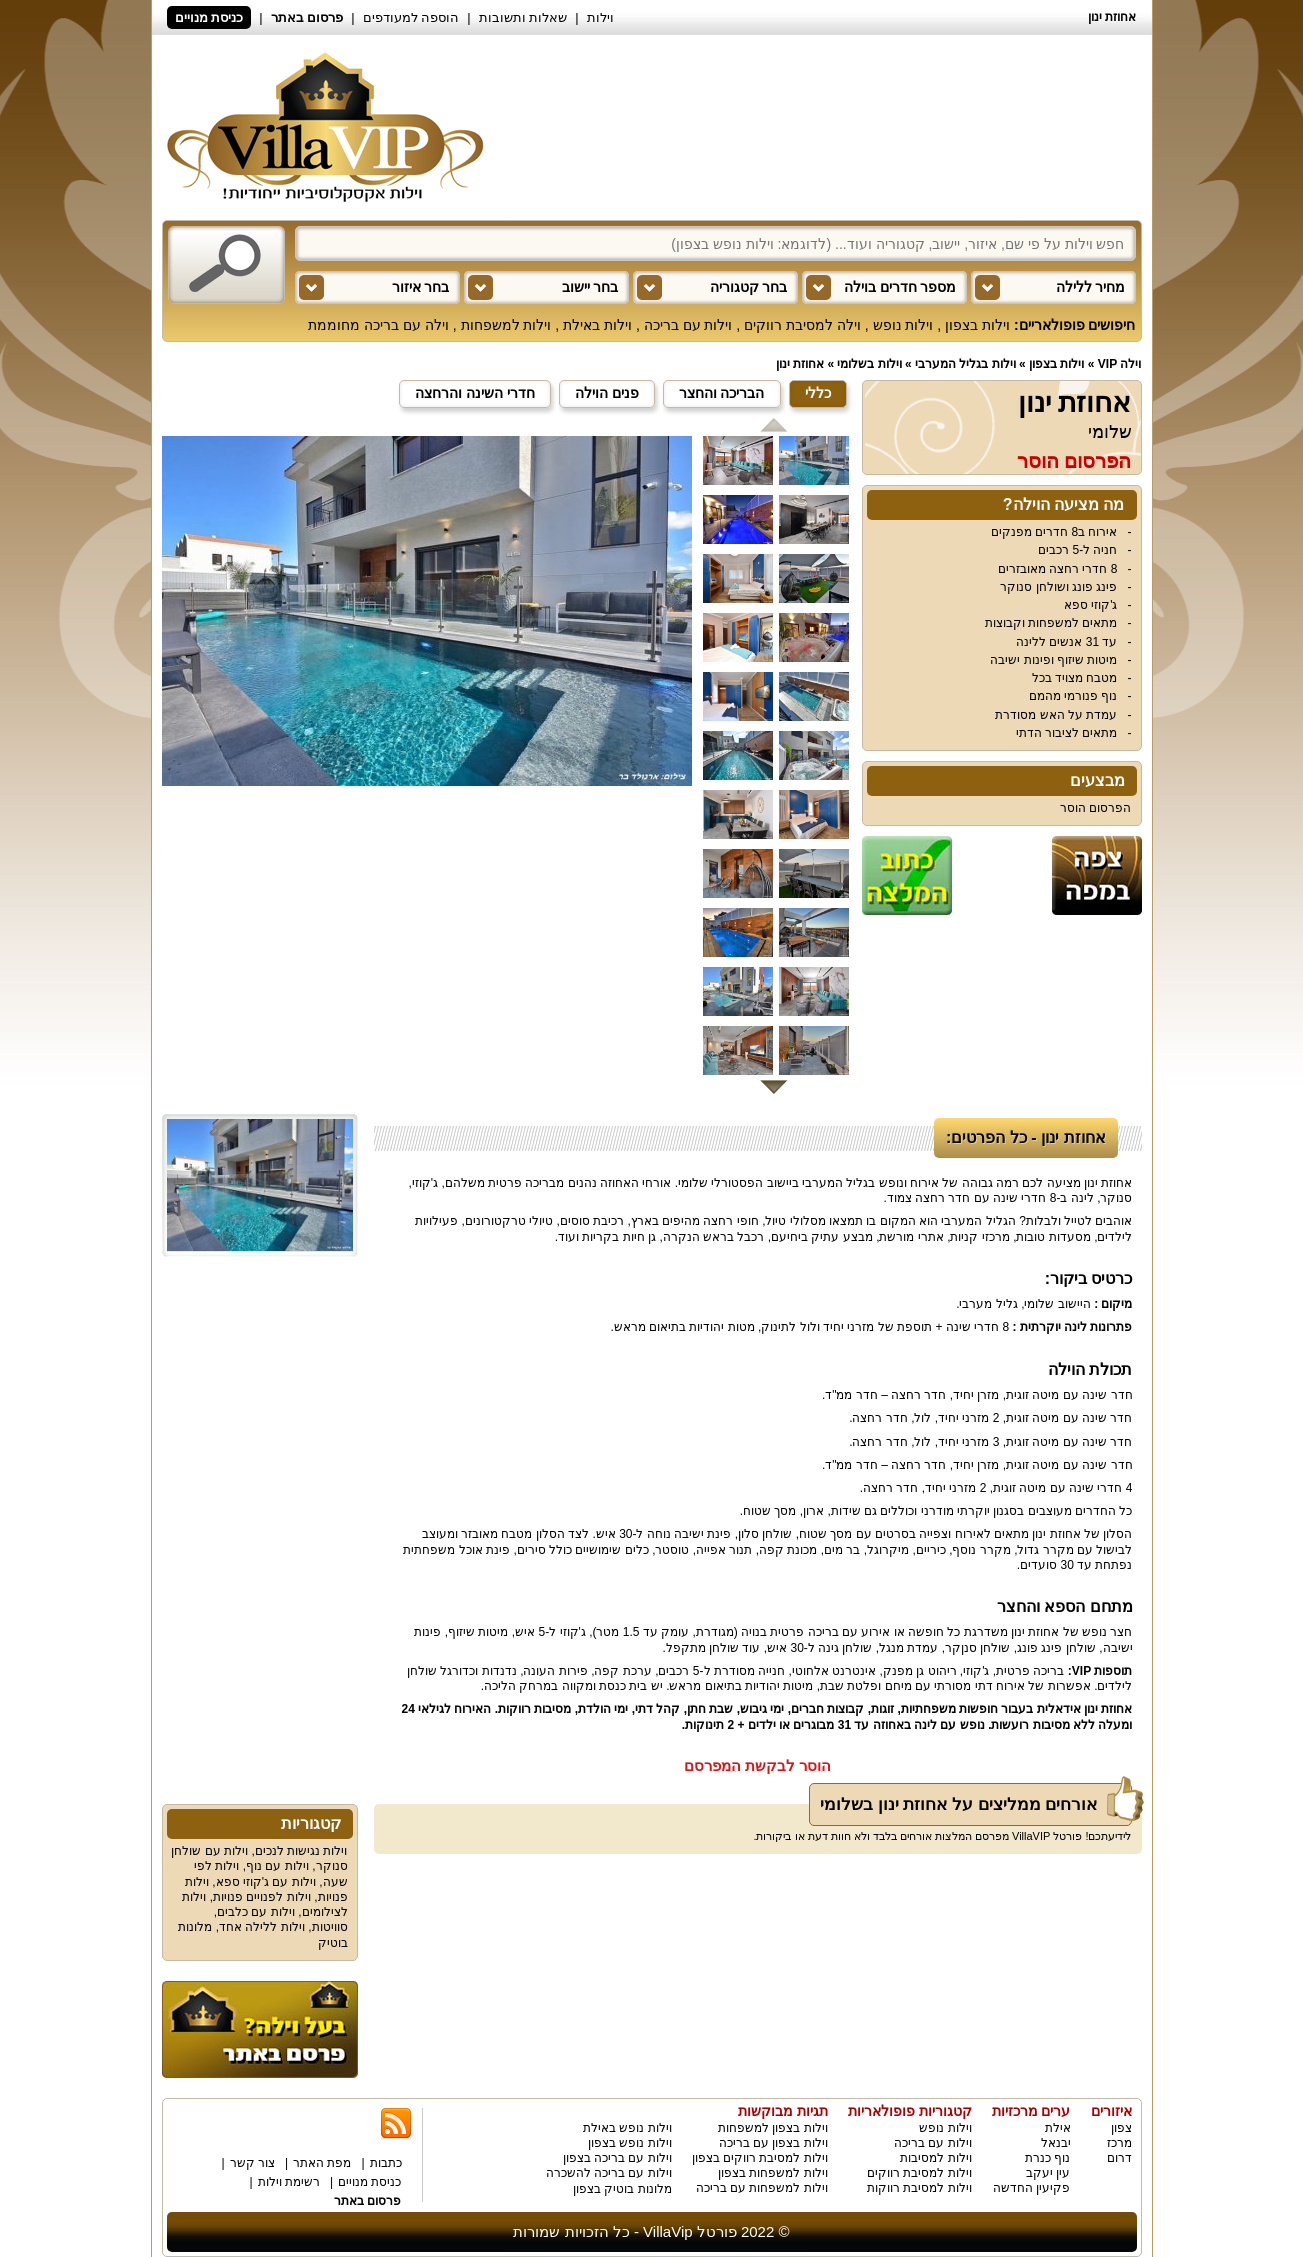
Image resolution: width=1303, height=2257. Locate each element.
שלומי (1110, 432)
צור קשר (252, 2163)
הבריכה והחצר (722, 393)
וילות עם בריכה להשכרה (609, 2173)
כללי (818, 393)
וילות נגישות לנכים (301, 1851)
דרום (1119, 2158)
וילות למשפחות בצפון (773, 2173)
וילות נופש (903, 325)
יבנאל (1056, 2143)
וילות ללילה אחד (262, 1927)
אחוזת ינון (800, 364)
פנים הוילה (607, 393)
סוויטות (330, 1927)
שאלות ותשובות (523, 17)
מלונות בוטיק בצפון (622, 2189)
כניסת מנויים (209, 17)
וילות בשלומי (869, 364)
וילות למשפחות (506, 325)
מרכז (1119, 2143)
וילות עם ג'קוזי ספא (266, 1882)
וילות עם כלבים (256, 1912)
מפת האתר (322, 2163)
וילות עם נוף (277, 1866)
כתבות (386, 2163)
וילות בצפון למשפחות (773, 2128)
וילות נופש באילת (627, 2128)
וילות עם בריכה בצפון (617, 2158)
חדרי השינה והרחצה (475, 393)
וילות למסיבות (935, 2158)
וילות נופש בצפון (630, 2143)
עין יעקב (1048, 2173)
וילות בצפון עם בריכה (773, 2143)
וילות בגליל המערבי (965, 364)
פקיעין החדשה (1031, 2188)
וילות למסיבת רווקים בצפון (760, 2158)
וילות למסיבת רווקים (919, 2173)
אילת (1058, 2128)
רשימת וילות (289, 2182)
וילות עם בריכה (688, 325)
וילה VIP (1120, 364)
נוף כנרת (1047, 2158)
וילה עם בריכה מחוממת (378, 325)
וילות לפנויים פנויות (262, 1897)
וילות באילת (597, 325)
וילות (600, 17)
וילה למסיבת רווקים (802, 325)
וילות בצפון (977, 325)
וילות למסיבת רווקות (919, 2188)
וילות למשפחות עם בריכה (762, 2188)
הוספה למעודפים (411, 17)
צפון (1121, 2128)
